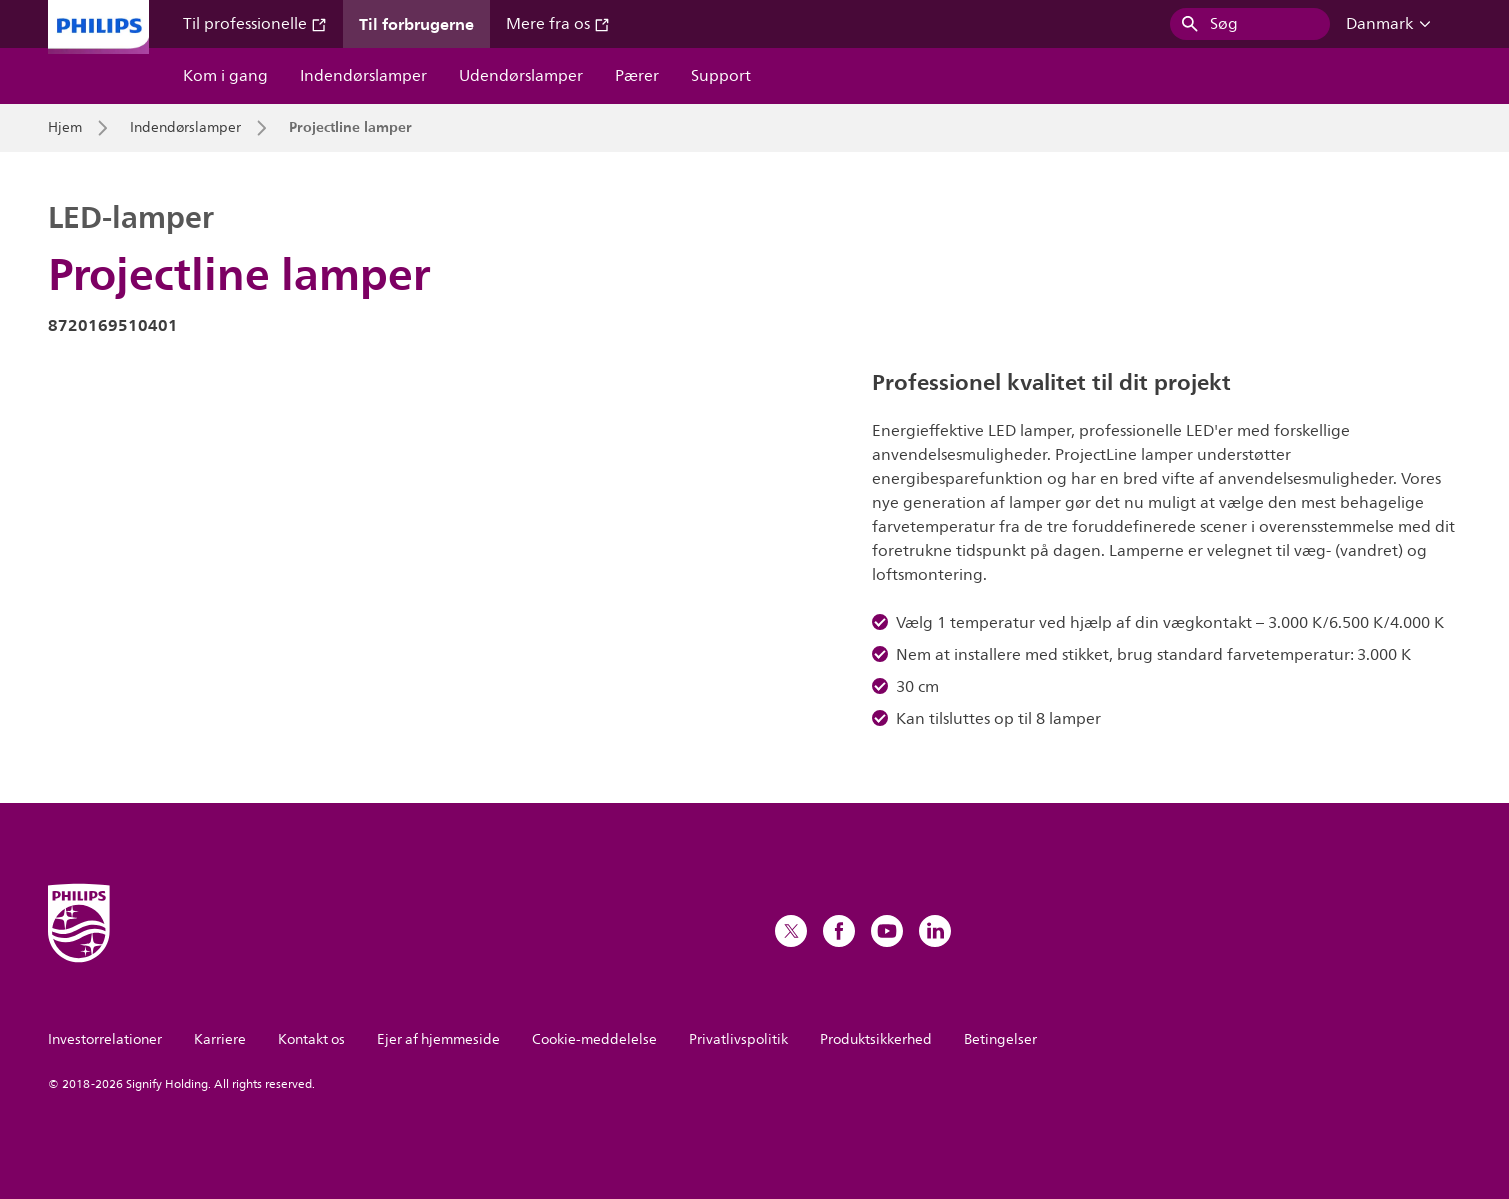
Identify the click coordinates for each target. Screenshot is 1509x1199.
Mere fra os (558, 24)
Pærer (637, 76)
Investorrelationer (105, 1039)
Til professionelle (255, 24)
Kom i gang (225, 76)
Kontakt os (311, 1039)
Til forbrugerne (416, 24)
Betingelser (1000, 1039)
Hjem (65, 128)
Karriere (220, 1039)
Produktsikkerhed (876, 1039)
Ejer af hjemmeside (438, 1039)
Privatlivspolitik (738, 1039)
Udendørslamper (521, 76)
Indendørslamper (363, 76)
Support (721, 76)
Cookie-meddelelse (594, 1039)
